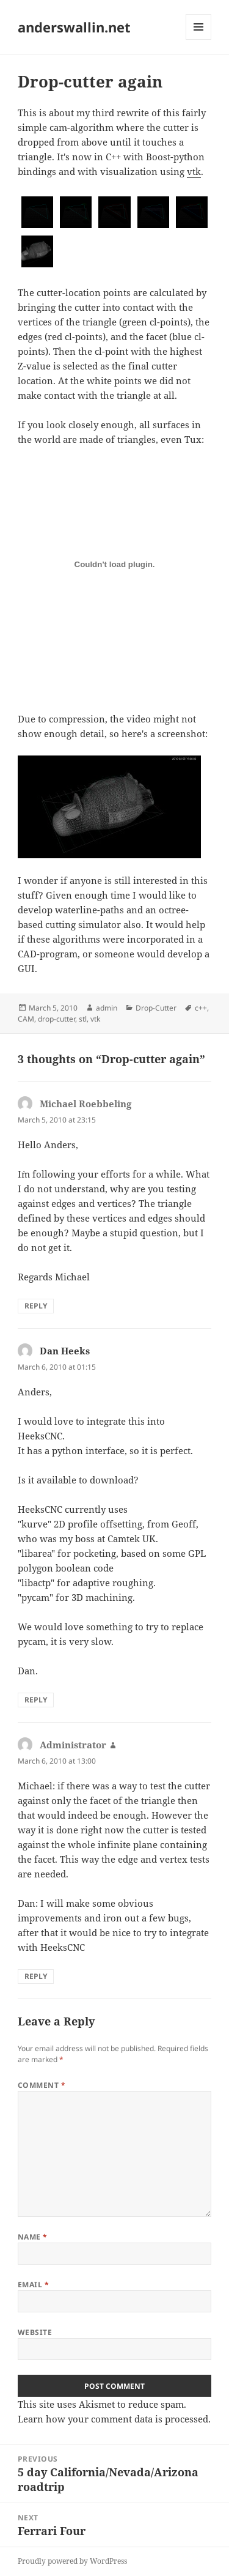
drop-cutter (56, 1019)
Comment (41, 2085)
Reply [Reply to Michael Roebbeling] (35, 1306)
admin (106, 1008)
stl (83, 1019)
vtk (194, 171)
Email (33, 2284)
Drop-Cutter (156, 1008)
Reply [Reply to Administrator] (35, 1976)
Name (33, 2237)
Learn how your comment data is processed (113, 2419)
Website (35, 2332)
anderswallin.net (74, 27)
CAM (26, 1019)
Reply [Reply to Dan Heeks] (35, 1699)
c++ (201, 1008)
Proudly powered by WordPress (72, 2561)
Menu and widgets (198, 39)
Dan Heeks (65, 1351)
